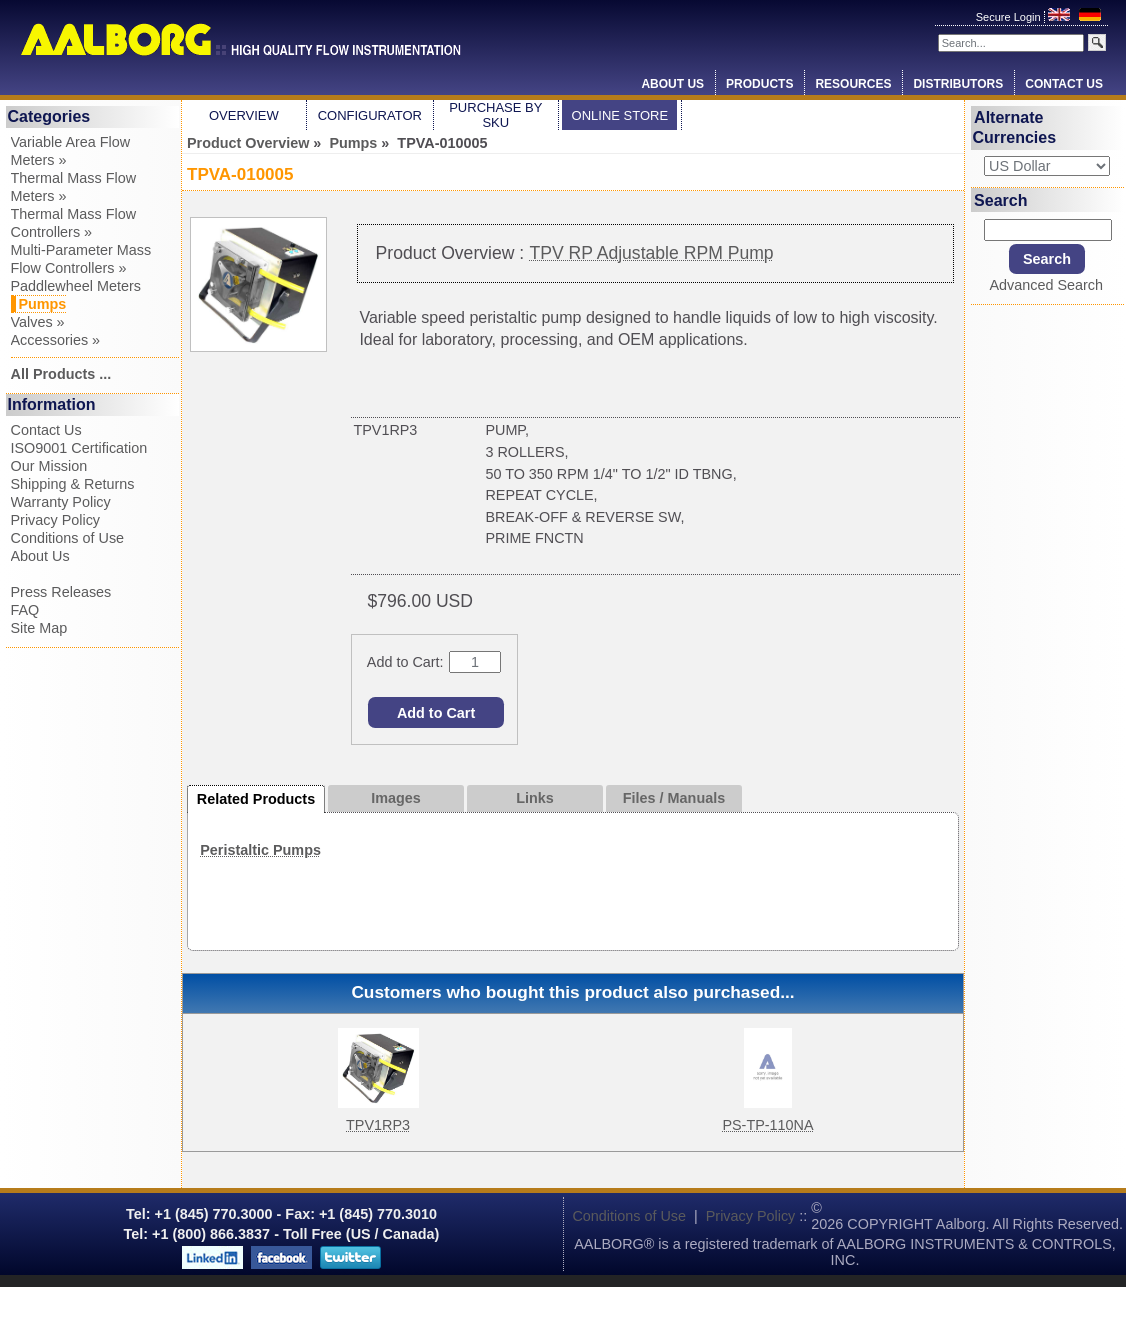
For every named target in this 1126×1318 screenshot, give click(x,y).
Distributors (958, 84)
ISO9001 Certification (79, 448)
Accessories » (56, 340)
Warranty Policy (61, 502)
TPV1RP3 (378, 1125)
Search (1000, 199)
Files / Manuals (674, 798)
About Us (672, 84)
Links (535, 798)
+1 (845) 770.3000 (212, 1214)
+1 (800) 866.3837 (211, 1234)
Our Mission (49, 466)
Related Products (256, 799)
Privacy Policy (56, 520)
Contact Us (1064, 84)
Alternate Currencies (1015, 127)
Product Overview (248, 143)
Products (759, 84)
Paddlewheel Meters (76, 286)
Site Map (39, 628)
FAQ (25, 610)
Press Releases (61, 592)
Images (396, 798)
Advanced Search (1046, 285)
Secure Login (1010, 17)
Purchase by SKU (495, 115)
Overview (244, 115)
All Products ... (61, 374)
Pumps (353, 143)
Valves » (38, 322)
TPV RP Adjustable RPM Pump (652, 253)
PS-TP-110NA (767, 1125)
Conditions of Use (68, 538)
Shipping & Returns (73, 484)
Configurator (370, 115)
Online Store (620, 115)
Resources (853, 84)
